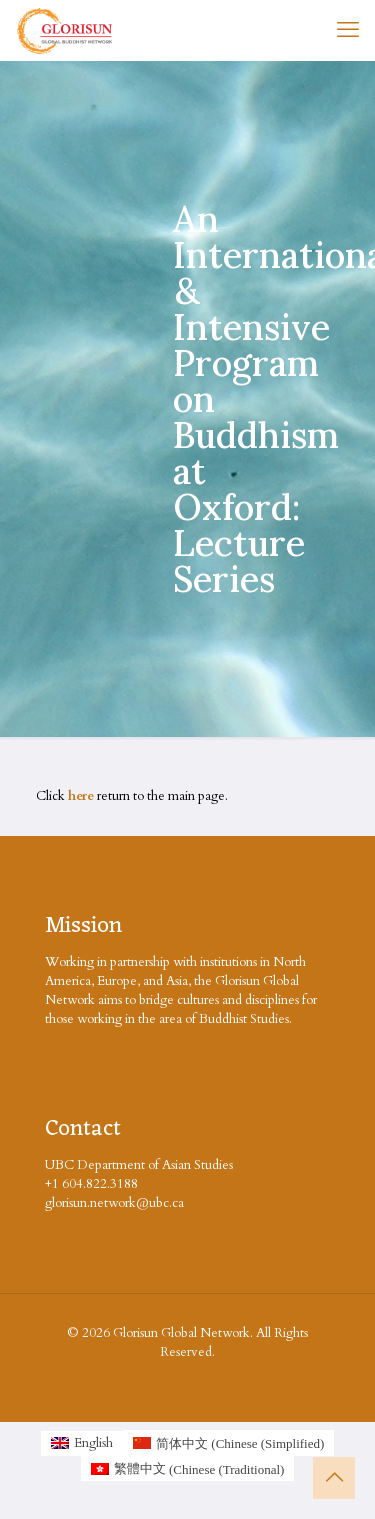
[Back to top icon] (334, 1478)
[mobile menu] (348, 30)
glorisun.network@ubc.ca (114, 1203)
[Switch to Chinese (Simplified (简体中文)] (228, 1443)
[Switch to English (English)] (82, 1443)
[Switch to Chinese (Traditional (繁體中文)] (188, 1469)
